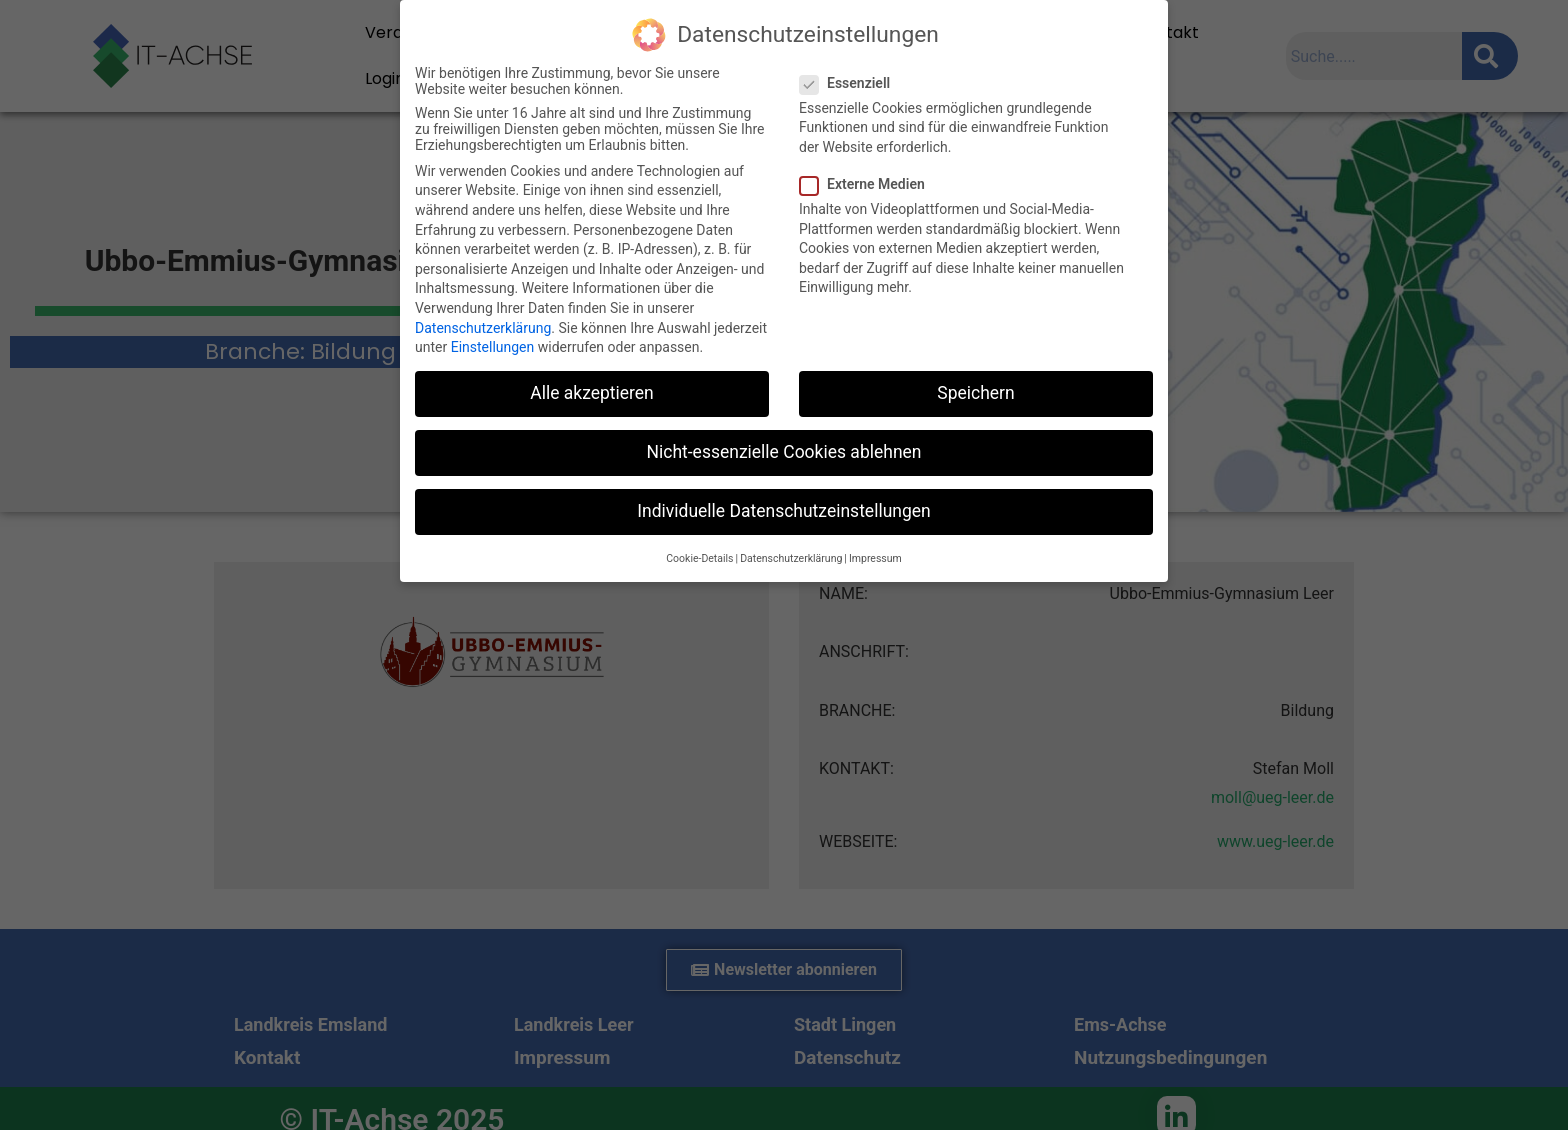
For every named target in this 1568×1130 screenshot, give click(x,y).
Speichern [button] (975, 393)
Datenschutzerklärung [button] (791, 558)
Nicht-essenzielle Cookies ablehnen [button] (784, 452)
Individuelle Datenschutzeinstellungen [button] (783, 511)
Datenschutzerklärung (483, 328)
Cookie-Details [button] (699, 558)
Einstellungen (493, 347)
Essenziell (851, 83)
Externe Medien (868, 184)
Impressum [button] (875, 558)
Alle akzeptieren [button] (592, 393)
